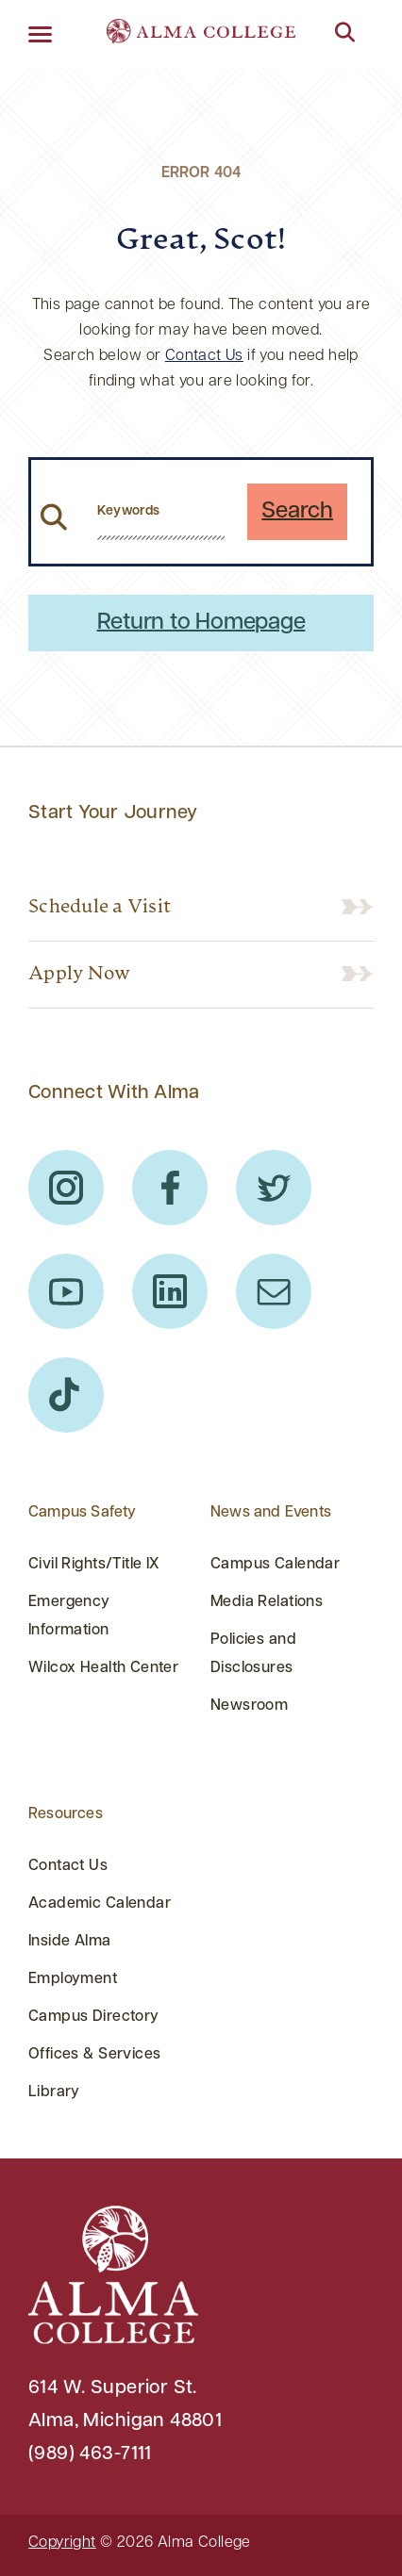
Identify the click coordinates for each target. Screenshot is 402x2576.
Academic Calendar (99, 1903)
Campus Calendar (275, 1564)
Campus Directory (93, 2017)
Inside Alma (69, 1941)
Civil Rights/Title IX (94, 1564)
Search (297, 511)
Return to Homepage (201, 623)
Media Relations (266, 1602)
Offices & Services (94, 2054)
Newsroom (249, 1706)
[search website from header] (161, 511)
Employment (72, 1979)
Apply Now (79, 974)
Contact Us (204, 356)
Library (54, 2092)
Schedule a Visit (99, 907)
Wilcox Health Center (103, 1668)
